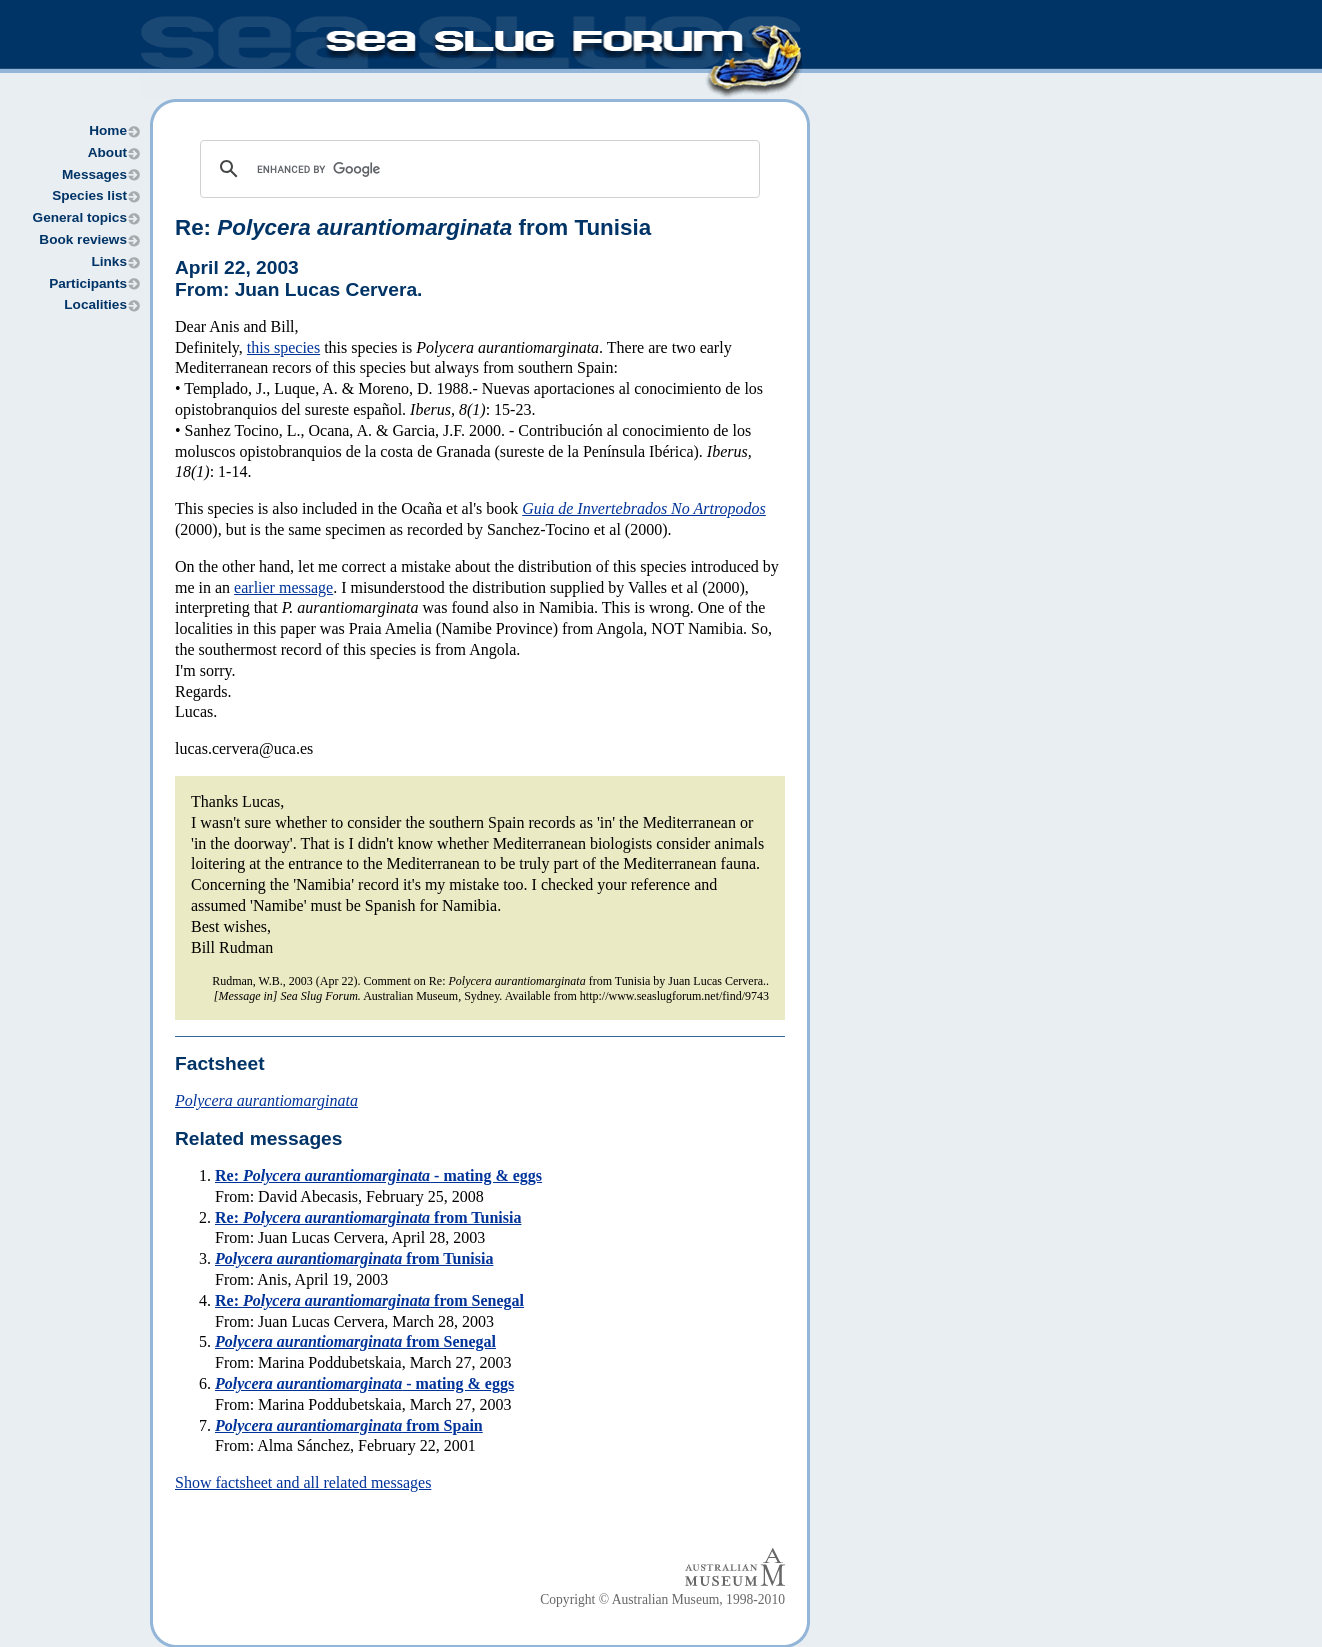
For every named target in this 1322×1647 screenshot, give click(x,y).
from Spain (349, 1425)
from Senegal (355, 1341)
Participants (88, 283)
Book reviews (83, 239)
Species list (89, 195)
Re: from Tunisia (413, 227)
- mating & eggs (364, 1383)
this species (283, 347)
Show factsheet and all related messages (303, 1482)
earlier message (283, 587)
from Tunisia (354, 1258)
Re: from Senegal (369, 1300)
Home (108, 130)
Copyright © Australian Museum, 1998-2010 (662, 1599)
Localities (95, 304)
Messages (94, 174)
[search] (477, 169)
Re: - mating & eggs (378, 1175)
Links (109, 261)
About (107, 152)
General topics (80, 217)
